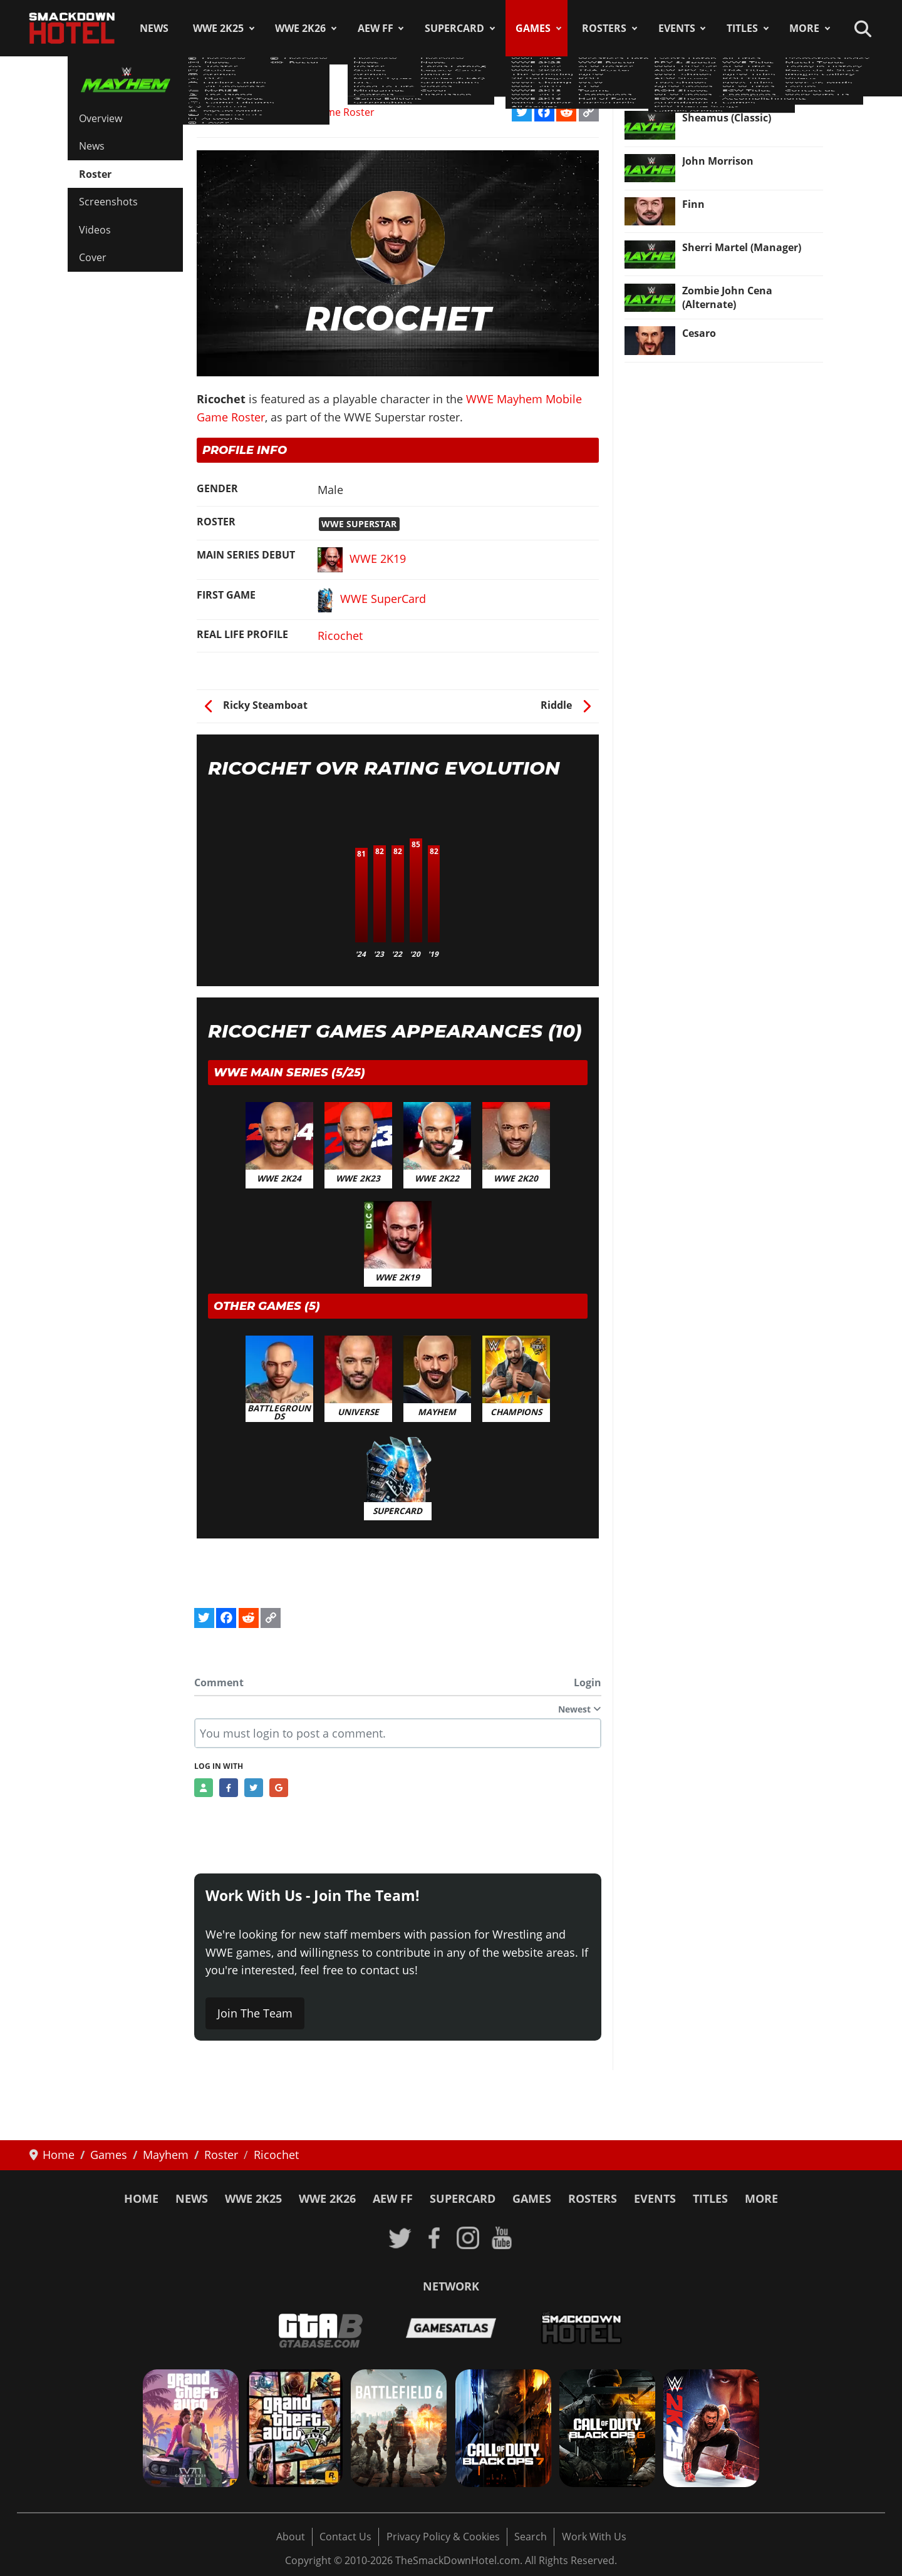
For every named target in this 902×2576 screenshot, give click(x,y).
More (804, 28)
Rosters (604, 28)
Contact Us (345, 2536)
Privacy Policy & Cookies (443, 2536)
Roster (95, 174)
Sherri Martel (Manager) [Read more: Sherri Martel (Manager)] (741, 247)
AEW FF (375, 28)
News (154, 28)
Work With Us (594, 2536)
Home (141, 2198)
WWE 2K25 (218, 28)
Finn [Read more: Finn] (693, 204)
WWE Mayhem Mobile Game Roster (291, 112)
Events (676, 28)
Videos (95, 230)
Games (533, 28)
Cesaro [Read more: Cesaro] (699, 333)
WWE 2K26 (300, 28)
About (290, 2536)
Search (530, 2536)
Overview (100, 118)
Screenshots (108, 202)
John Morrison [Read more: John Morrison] (718, 161)
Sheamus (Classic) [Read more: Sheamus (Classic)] (726, 118)
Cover (92, 257)
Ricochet (340, 635)
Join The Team (255, 2013)
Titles (742, 28)
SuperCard (454, 28)
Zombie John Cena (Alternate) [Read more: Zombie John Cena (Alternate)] (727, 297)
